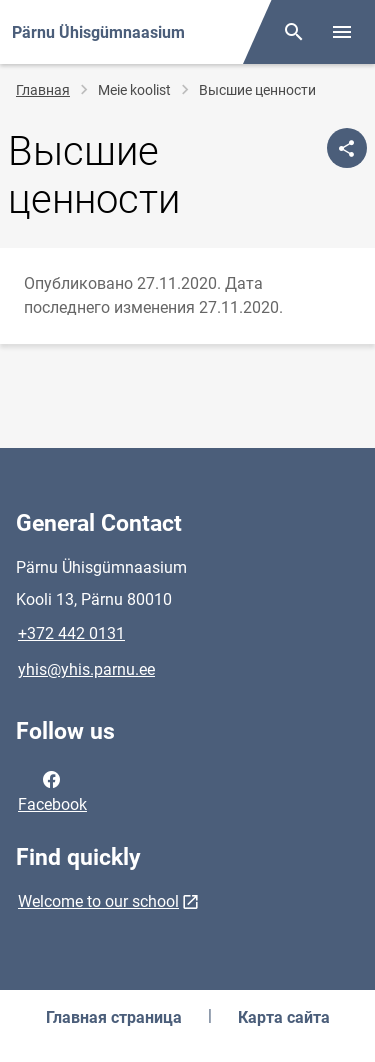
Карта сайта (284, 1017)
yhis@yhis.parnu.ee (86, 669)
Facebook (52, 790)
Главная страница (114, 1017)
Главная (43, 90)
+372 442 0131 (71, 633)
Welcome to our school (98, 901)
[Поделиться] (347, 148)
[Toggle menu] (342, 32)
